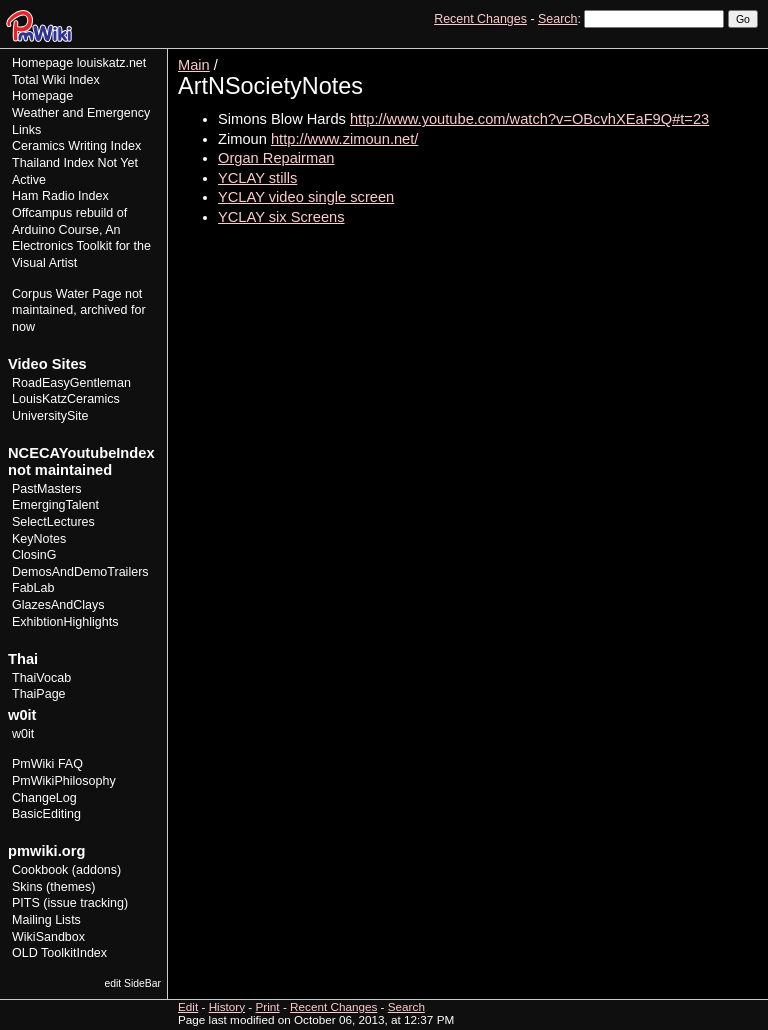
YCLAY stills (257, 178)
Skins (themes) (53, 887)
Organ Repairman (276, 158)
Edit (656, 55)
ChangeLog (44, 798)
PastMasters (47, 489)
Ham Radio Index (60, 196)
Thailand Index (53, 163)
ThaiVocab (41, 678)
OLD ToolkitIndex (59, 953)
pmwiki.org (46, 851)
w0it (23, 734)
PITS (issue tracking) (70, 903)
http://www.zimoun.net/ (344, 139)
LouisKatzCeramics (66, 399)
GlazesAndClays (58, 605)
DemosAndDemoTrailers (80, 572)
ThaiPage (39, 694)
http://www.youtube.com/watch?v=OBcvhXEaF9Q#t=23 (529, 119)
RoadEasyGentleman (71, 383)
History (697, 55)
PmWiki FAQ (47, 764)
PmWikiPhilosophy (64, 781)
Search (557, 19)
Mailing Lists (46, 920)
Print (741, 55)
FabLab (33, 588)
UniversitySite (50, 416)
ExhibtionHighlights (65, 622)
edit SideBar (132, 983)
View (619, 55)
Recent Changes (480, 19)
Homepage (42, 63)
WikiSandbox (48, 937)
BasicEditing (46, 814)
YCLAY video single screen (306, 197)
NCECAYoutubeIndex (81, 453)
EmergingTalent (55, 505)
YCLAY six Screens (281, 217)
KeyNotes (39, 539)
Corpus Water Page (66, 294)
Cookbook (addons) (66, 870)
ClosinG (34, 555)
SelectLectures (53, 522)
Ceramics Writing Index (76, 146)
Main (194, 65)
